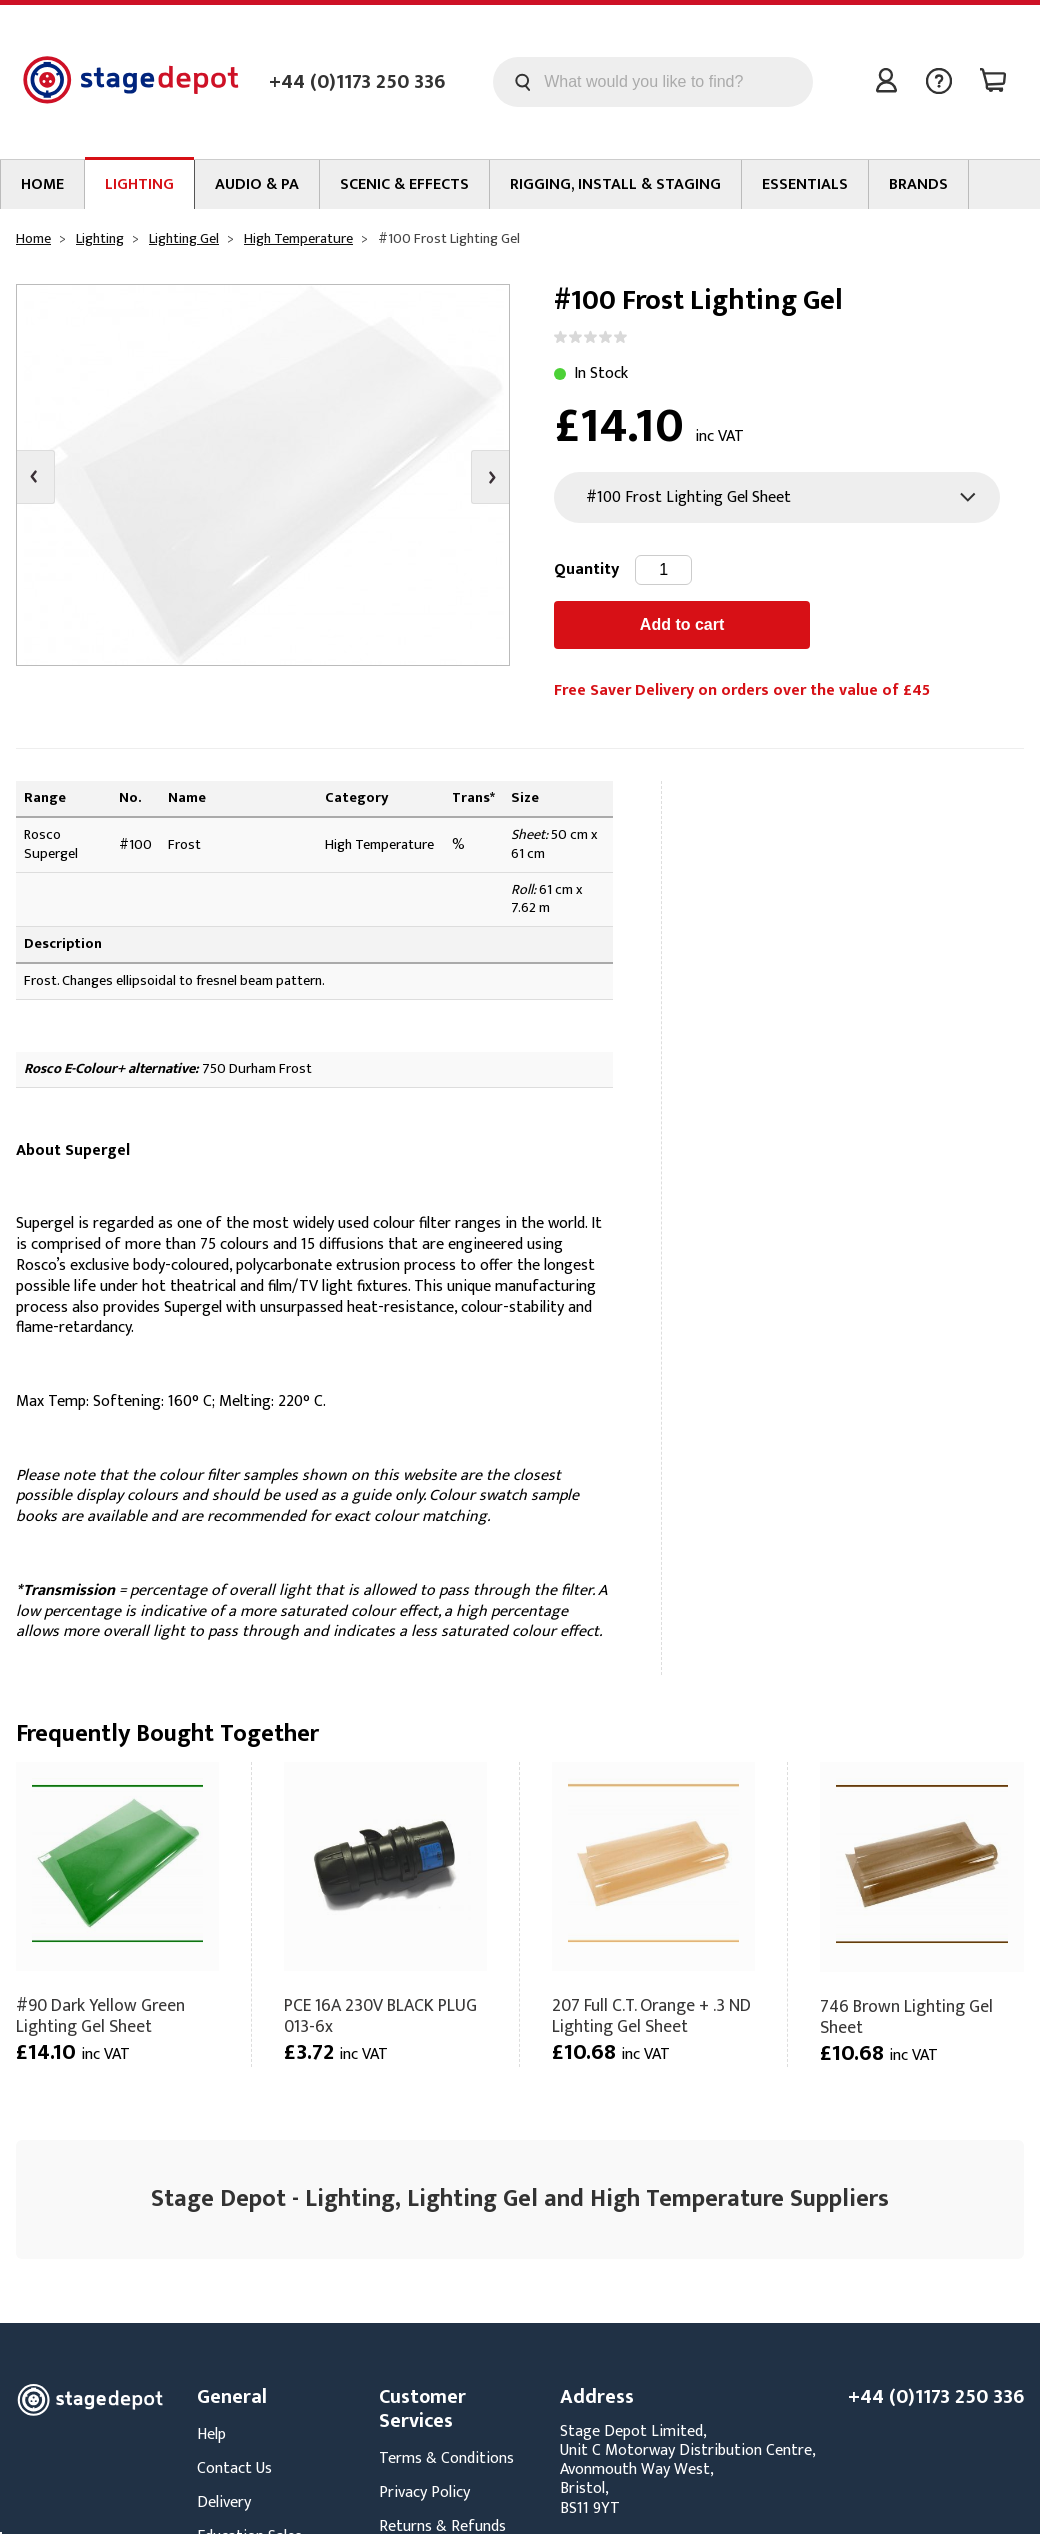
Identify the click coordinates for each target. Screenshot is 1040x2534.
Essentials (805, 184)
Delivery (224, 2502)
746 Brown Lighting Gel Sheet (906, 2017)
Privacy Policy (424, 2492)
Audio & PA (257, 184)
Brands (918, 184)
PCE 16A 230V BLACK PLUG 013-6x (380, 2016)
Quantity (586, 569)
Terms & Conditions (446, 2458)
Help (211, 2434)
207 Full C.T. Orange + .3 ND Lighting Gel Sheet (651, 2016)
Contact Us (234, 2468)
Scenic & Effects (404, 184)
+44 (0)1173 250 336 (357, 82)
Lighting (139, 184)
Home (42, 184)
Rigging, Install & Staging (615, 184)
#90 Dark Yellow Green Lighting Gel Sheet (100, 2016)
